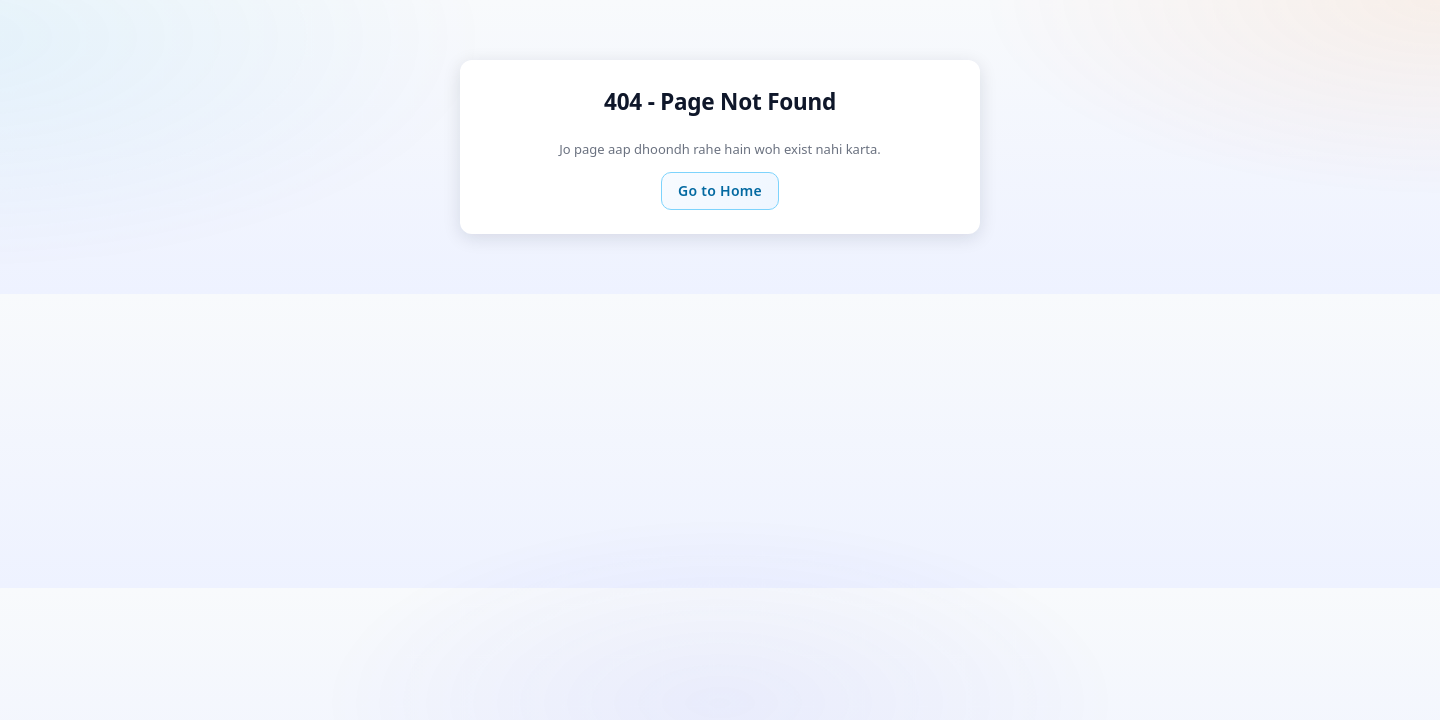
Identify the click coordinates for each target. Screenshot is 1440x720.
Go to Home (720, 190)
